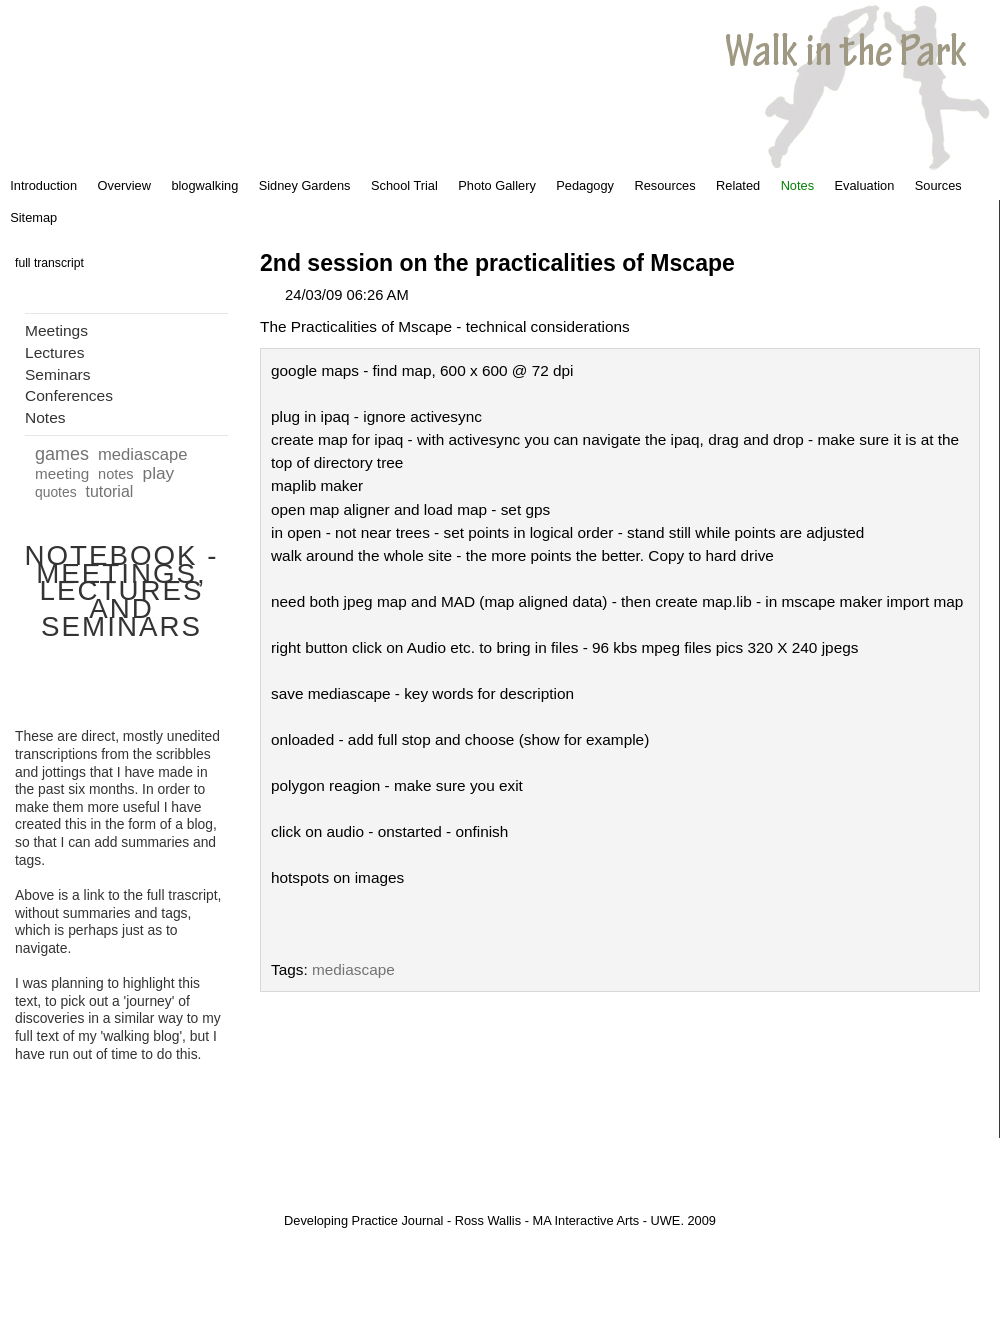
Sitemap (33, 217)
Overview (124, 185)
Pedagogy (585, 185)
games (62, 454)
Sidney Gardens (305, 185)
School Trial (404, 185)
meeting (62, 473)
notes (116, 474)
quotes (56, 492)
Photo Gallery (497, 185)
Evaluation (865, 185)
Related (738, 185)
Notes (797, 185)
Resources (664, 185)
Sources (938, 185)
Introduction (43, 185)
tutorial (109, 491)
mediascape (143, 454)
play (159, 473)
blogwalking (204, 185)
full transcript (49, 263)
